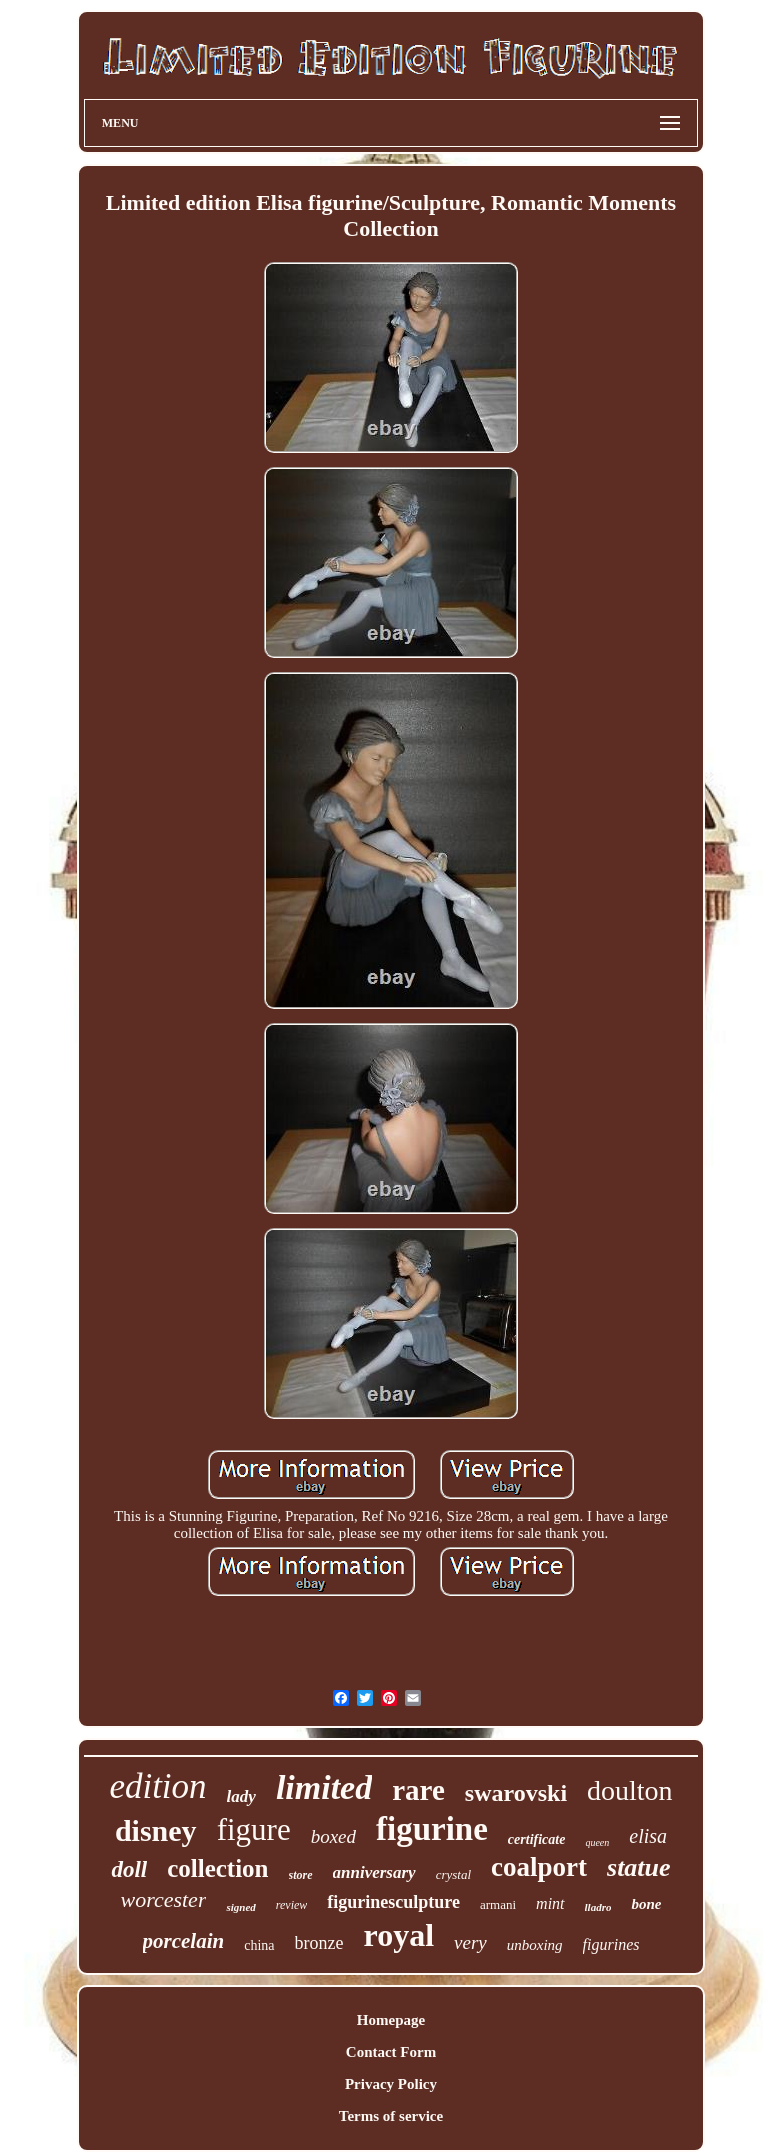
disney (156, 1830)
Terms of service (391, 2116)
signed (240, 1907)
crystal (453, 1874)
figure (254, 1829)
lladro (598, 1907)
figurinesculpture (393, 1902)
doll (129, 1869)
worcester (164, 1899)
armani (498, 1904)
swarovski (516, 1793)
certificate (537, 1839)
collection (217, 1868)
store (301, 1875)
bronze (319, 1943)
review (292, 1905)
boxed (333, 1836)
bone (646, 1904)
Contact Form (391, 2052)
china (259, 1945)
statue (639, 1867)
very (470, 1942)
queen (597, 1842)
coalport (539, 1867)
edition (157, 1786)
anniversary (374, 1872)
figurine (432, 1829)
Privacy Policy (391, 2084)
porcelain (184, 1941)
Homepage (391, 2020)
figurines (611, 1944)
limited (324, 1787)
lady (241, 1796)
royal (399, 1935)
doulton (630, 1790)
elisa (648, 1836)
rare (418, 1790)
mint (550, 1903)
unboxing (535, 1945)
